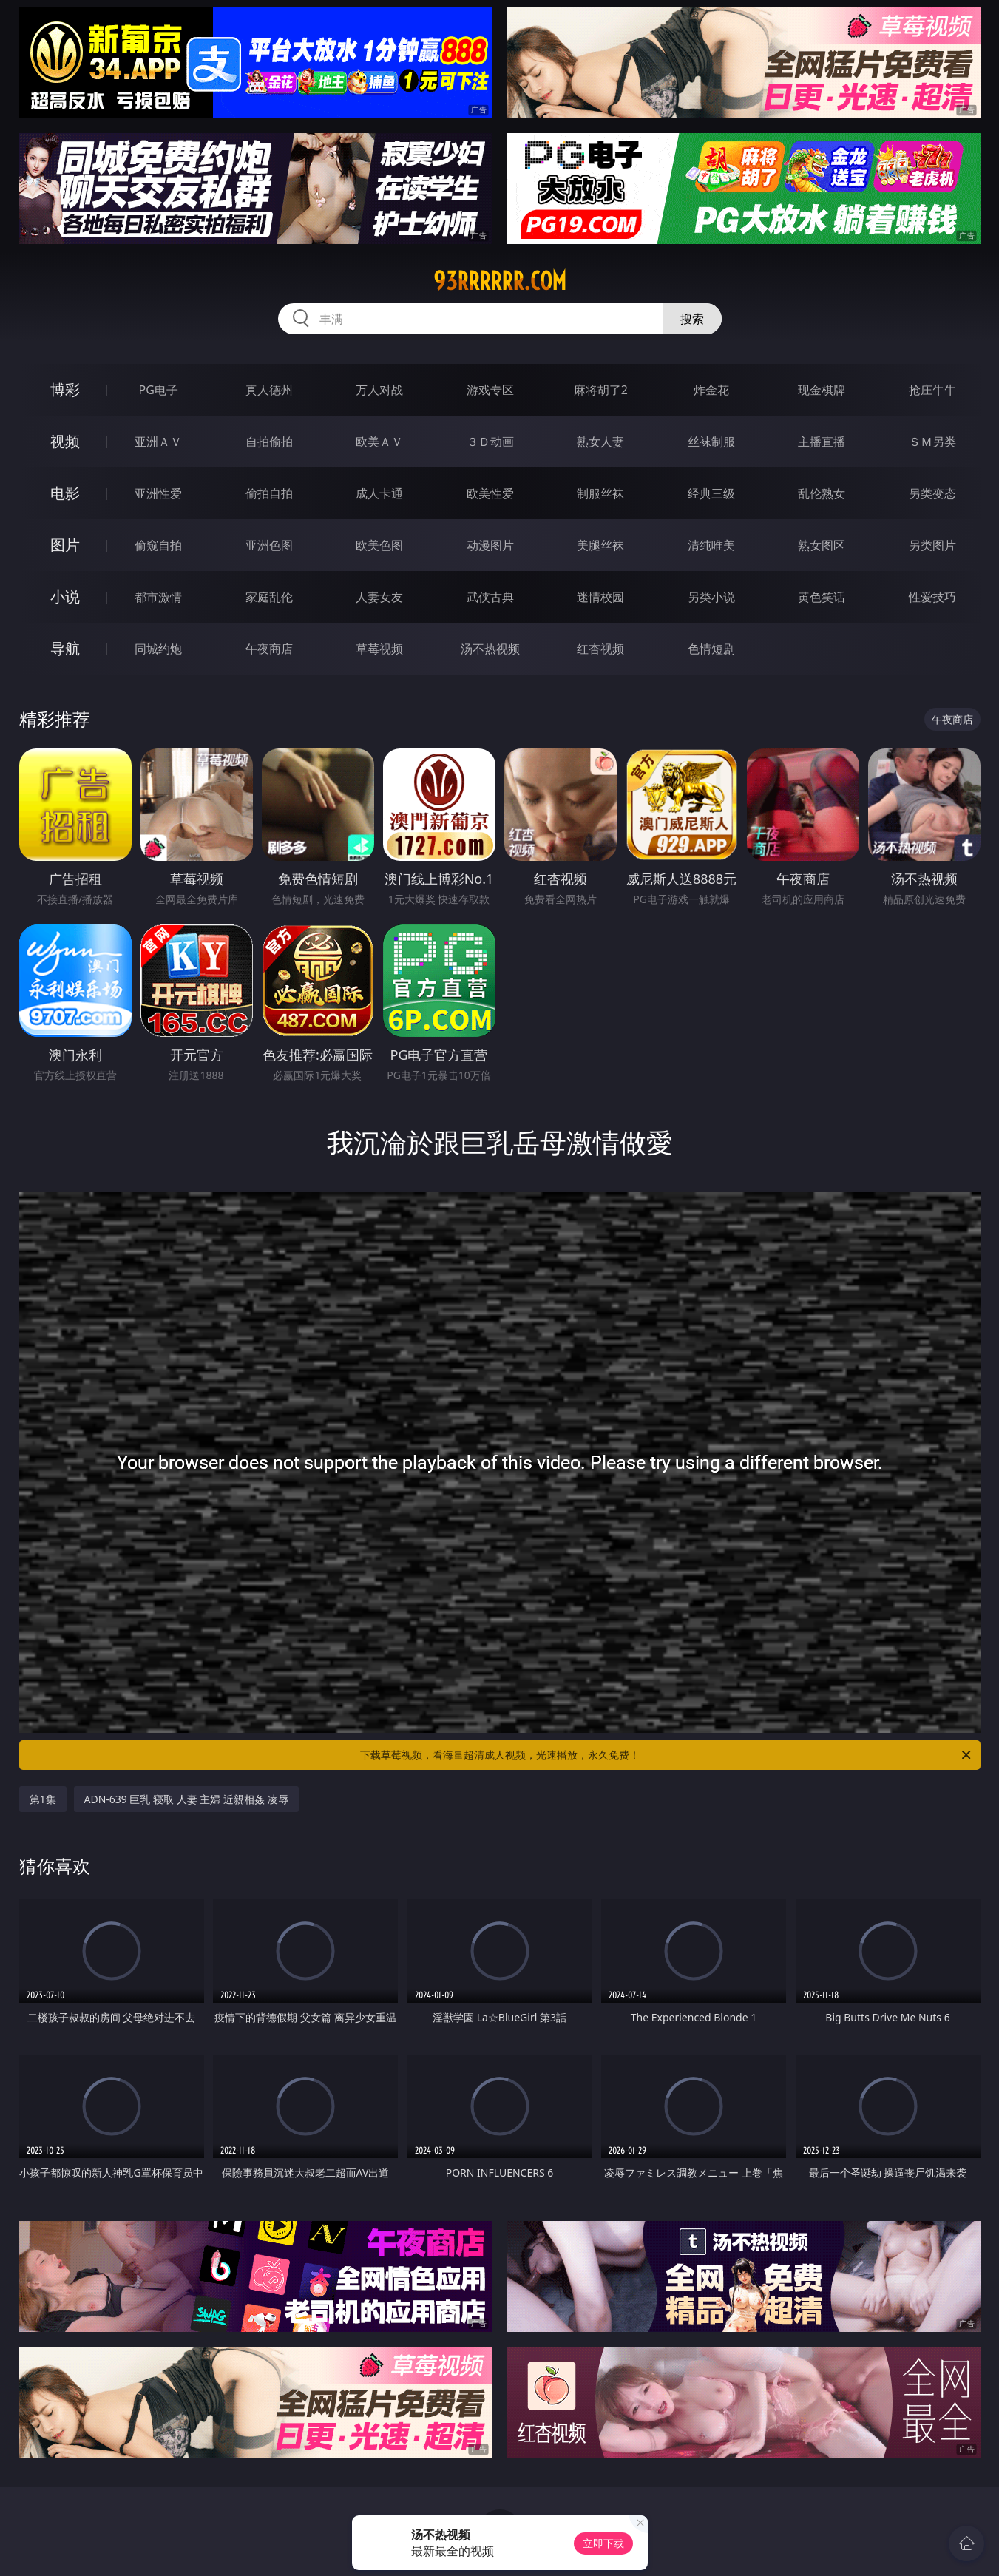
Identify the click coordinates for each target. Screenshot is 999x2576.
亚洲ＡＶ (158, 441)
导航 (65, 648)
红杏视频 (600, 648)
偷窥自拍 (158, 545)
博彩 (65, 389)
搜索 (692, 319)
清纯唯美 (711, 545)
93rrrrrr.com (499, 281)
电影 (65, 493)
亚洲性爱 (158, 493)
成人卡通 (379, 493)
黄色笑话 (821, 597)
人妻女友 (379, 597)
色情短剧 (711, 648)
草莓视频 (379, 648)
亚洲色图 (269, 545)
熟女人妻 (600, 441)
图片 (65, 545)
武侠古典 (490, 597)
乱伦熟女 (821, 493)
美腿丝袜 (600, 545)
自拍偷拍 (269, 441)
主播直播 (821, 441)
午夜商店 (269, 648)
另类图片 (932, 545)
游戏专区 (490, 390)
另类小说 (711, 597)
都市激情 (158, 597)
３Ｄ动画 (490, 441)
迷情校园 (600, 597)
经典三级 (711, 493)
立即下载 (603, 2543)
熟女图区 (821, 545)
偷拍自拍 (269, 493)
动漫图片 (490, 545)
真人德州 (269, 390)
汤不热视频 (490, 648)
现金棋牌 (821, 390)
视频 (65, 441)
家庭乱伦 (269, 597)
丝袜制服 (711, 441)
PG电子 (158, 390)
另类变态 (932, 493)
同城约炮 (158, 648)
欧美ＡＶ (379, 441)
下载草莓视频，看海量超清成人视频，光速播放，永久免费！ (666, 1755)
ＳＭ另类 (932, 441)
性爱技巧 (932, 597)
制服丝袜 (600, 493)
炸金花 (711, 390)
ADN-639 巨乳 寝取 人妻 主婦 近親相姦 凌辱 (186, 1799)
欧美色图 (379, 545)
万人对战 (379, 390)
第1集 (43, 1799)
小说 (65, 596)
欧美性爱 (490, 493)
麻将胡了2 (601, 390)
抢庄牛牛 (932, 390)
